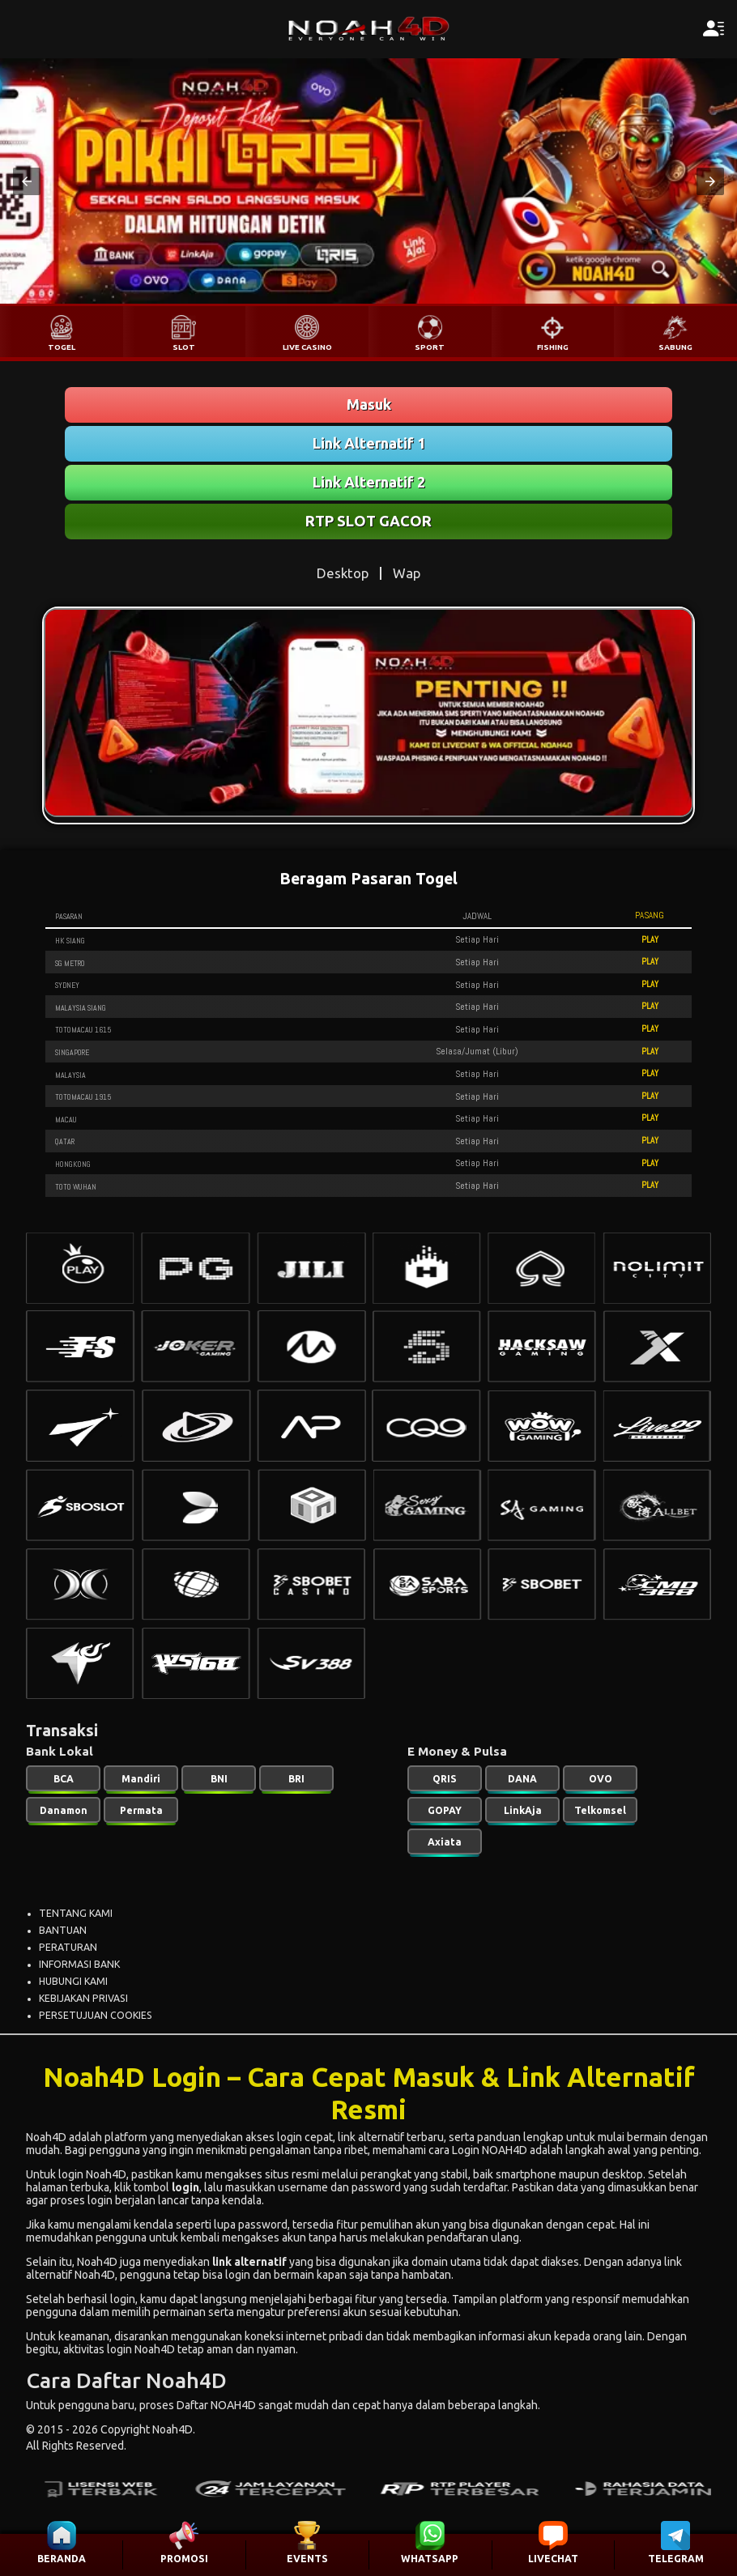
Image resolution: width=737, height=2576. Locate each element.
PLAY (649, 939)
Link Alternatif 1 (369, 443)
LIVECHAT (553, 2558)
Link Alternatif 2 (369, 482)
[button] (26, 181)
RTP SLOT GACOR (368, 521)
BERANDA (61, 2558)
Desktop (342, 573)
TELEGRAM (676, 2558)
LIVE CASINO (307, 347)
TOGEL (61, 347)
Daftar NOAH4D (216, 2405)
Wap (406, 573)
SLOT (184, 347)
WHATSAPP (429, 2558)
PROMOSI (184, 2558)
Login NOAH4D (489, 2150)
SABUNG (675, 347)
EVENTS (307, 2558)
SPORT (430, 347)
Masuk (369, 404)
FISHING (553, 347)
